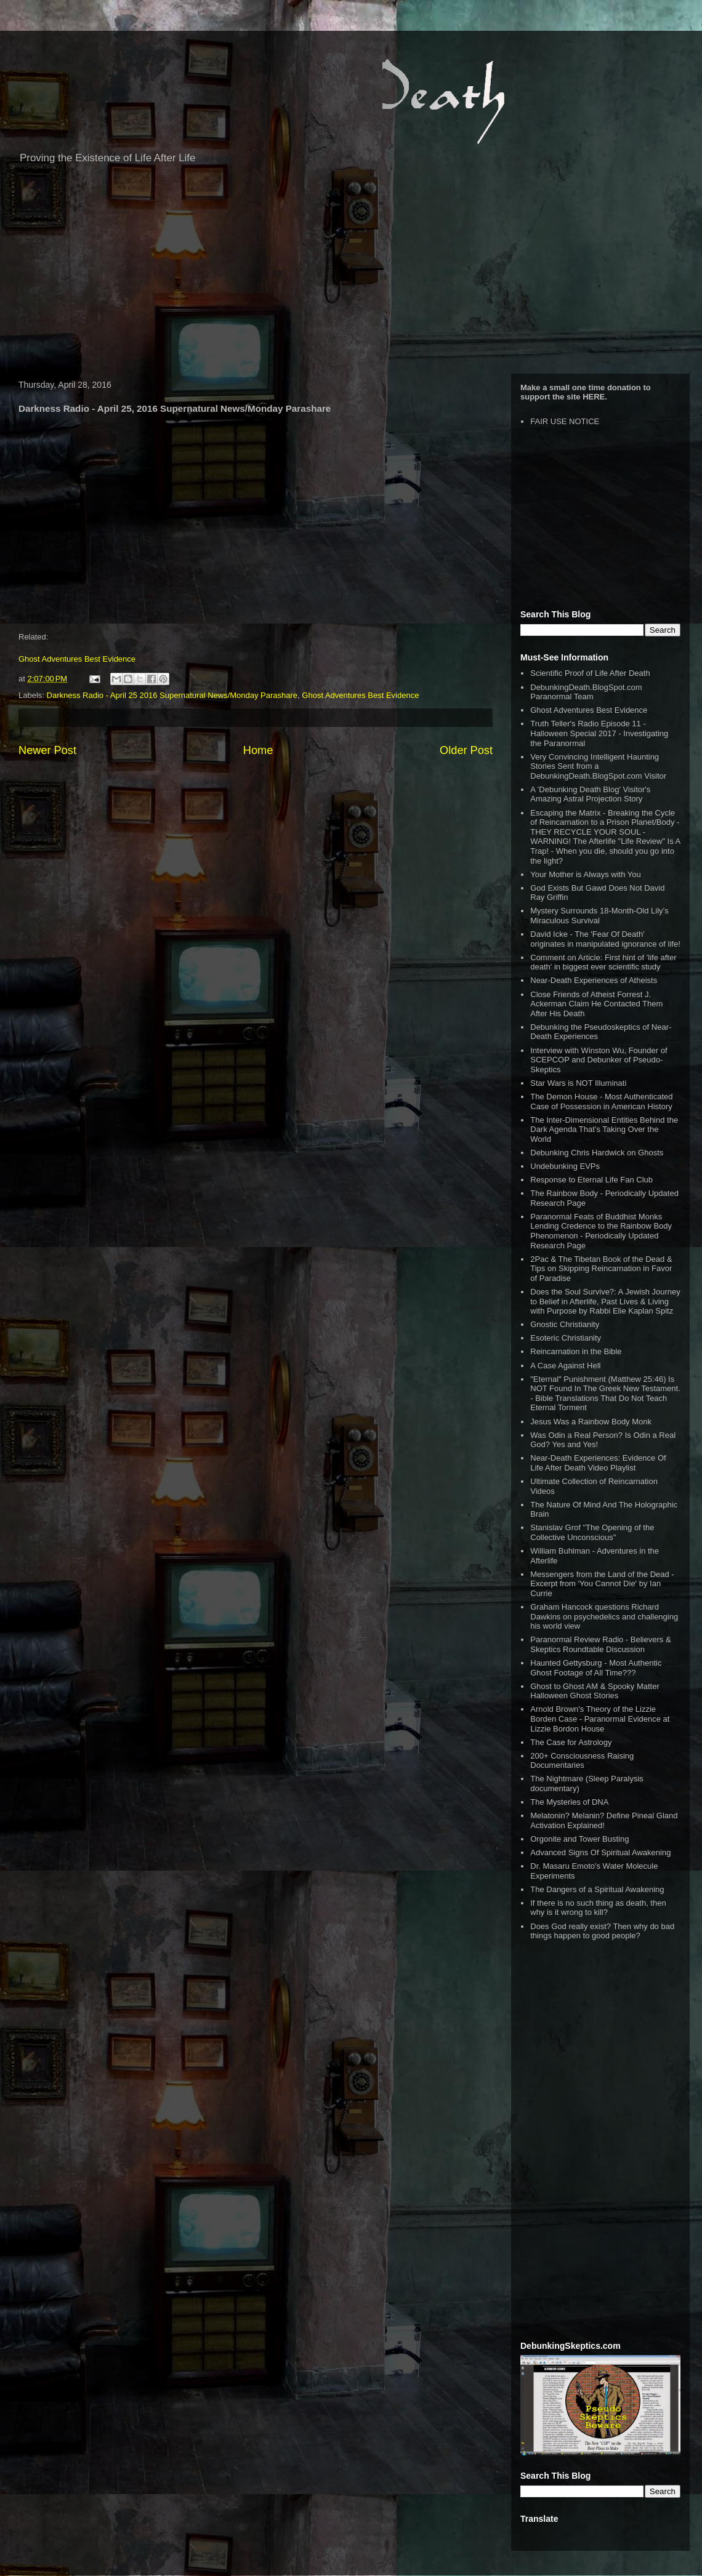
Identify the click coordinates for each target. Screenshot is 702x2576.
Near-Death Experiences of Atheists (593, 980)
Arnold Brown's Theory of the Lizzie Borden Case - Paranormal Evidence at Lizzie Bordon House (599, 1718)
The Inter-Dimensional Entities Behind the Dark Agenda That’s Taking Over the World (604, 1129)
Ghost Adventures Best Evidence (76, 659)
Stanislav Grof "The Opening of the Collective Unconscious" (592, 1532)
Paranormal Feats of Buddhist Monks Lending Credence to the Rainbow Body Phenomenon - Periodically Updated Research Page (601, 1231)
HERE (594, 396)
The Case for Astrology (570, 1742)
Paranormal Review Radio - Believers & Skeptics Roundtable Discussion (600, 1644)
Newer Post (47, 750)
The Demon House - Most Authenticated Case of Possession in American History (601, 1101)
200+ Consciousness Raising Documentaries (582, 1760)
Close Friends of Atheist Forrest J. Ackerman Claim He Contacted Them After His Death (596, 1004)
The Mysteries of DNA (569, 1802)
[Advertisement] (351, 275)
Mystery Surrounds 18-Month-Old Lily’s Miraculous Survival (599, 915)
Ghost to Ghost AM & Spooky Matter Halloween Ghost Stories (595, 1691)
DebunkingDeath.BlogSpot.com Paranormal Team (586, 692)
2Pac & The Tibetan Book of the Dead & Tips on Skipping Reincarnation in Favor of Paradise (601, 1268)
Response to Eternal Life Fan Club (591, 1179)
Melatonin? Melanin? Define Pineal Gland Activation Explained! (603, 1820)
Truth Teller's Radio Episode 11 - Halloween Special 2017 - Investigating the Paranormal (599, 733)
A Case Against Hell (565, 1365)
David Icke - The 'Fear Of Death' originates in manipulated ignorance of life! (605, 939)
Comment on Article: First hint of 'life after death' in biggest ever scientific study (603, 962)
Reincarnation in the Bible (575, 1351)
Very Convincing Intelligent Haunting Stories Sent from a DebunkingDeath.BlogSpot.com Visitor (598, 766)
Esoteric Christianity (565, 1337)
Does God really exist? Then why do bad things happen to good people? (602, 1931)
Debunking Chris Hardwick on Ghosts (596, 1152)
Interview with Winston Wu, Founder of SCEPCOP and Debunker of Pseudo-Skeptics (598, 1060)
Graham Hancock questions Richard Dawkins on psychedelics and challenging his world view (604, 1616)
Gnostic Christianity (564, 1324)
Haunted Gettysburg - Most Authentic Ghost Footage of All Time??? (595, 1667)
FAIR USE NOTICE (564, 421)
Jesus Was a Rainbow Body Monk (591, 1421)
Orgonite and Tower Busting (579, 1839)
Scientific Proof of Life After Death (590, 673)
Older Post (466, 750)
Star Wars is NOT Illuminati (578, 1083)
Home (258, 750)
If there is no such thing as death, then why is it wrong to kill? (598, 1907)
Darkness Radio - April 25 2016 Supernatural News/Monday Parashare (172, 695)
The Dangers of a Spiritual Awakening (597, 1889)
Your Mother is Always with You (585, 874)
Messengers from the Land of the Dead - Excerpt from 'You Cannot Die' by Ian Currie (602, 1584)
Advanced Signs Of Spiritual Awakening (600, 1852)
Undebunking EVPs (565, 1166)
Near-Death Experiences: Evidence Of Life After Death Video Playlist (598, 1462)
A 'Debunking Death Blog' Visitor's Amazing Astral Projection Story (590, 794)
